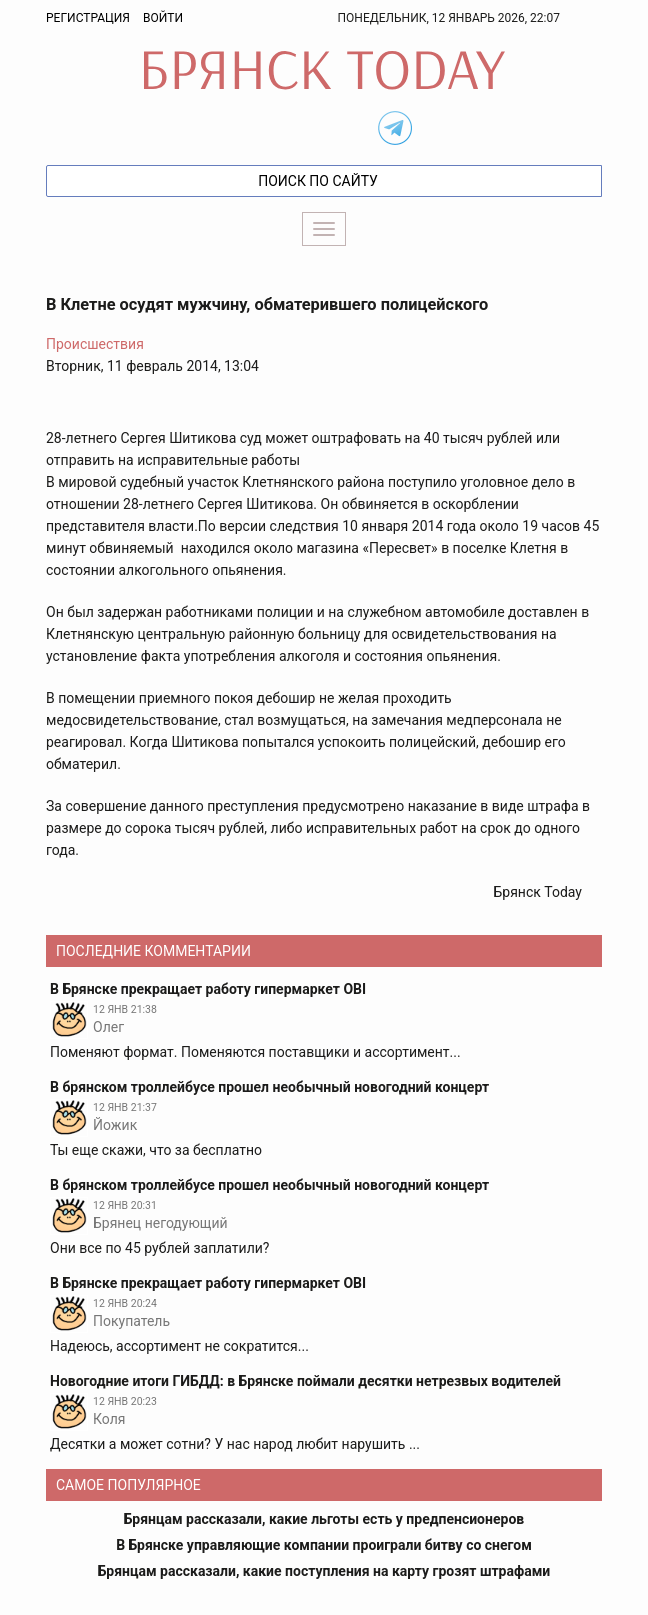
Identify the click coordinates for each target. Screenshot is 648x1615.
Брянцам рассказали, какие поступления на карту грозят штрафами (324, 1571)
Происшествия (95, 344)
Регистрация (88, 18)
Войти (163, 18)
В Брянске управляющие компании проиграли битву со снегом (324, 1545)
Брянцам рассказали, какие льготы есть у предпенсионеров (324, 1519)
